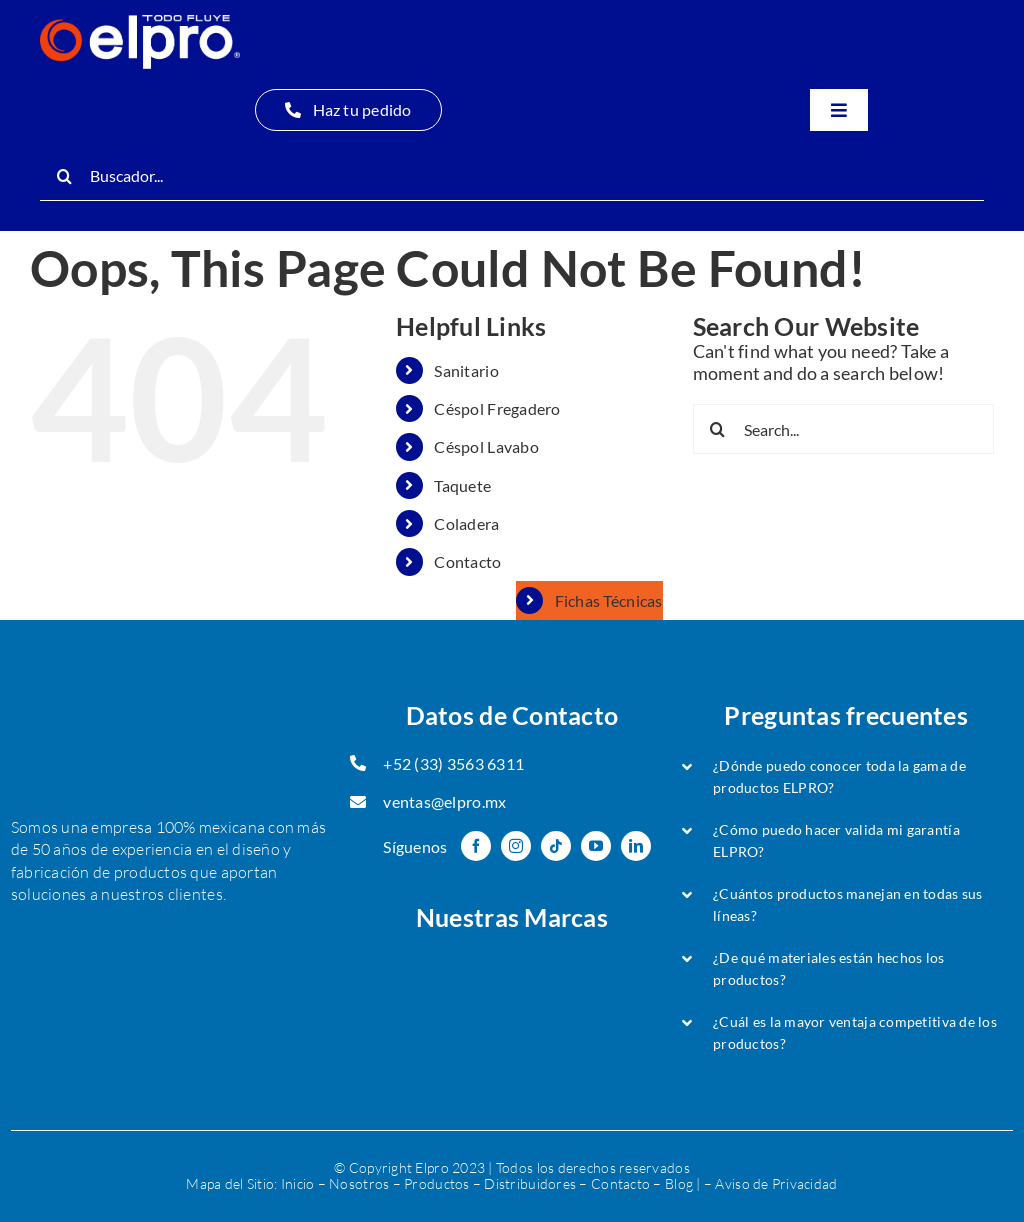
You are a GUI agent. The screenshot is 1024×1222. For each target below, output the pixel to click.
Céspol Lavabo (486, 446)
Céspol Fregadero (497, 408)
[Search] (65, 176)
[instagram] (516, 846)
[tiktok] (556, 846)
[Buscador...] (512, 176)
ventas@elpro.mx (444, 801)
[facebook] (476, 846)
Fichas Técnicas (609, 600)
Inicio (298, 1183)
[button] (846, 777)
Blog (679, 1183)
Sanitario (466, 370)
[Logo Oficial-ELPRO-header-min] (140, 24)
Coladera (466, 523)
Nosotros (359, 1183)
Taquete (462, 485)
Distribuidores (530, 1183)
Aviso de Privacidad (776, 1183)
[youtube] (596, 846)
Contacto (467, 561)
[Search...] (843, 429)
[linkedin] (636, 846)
